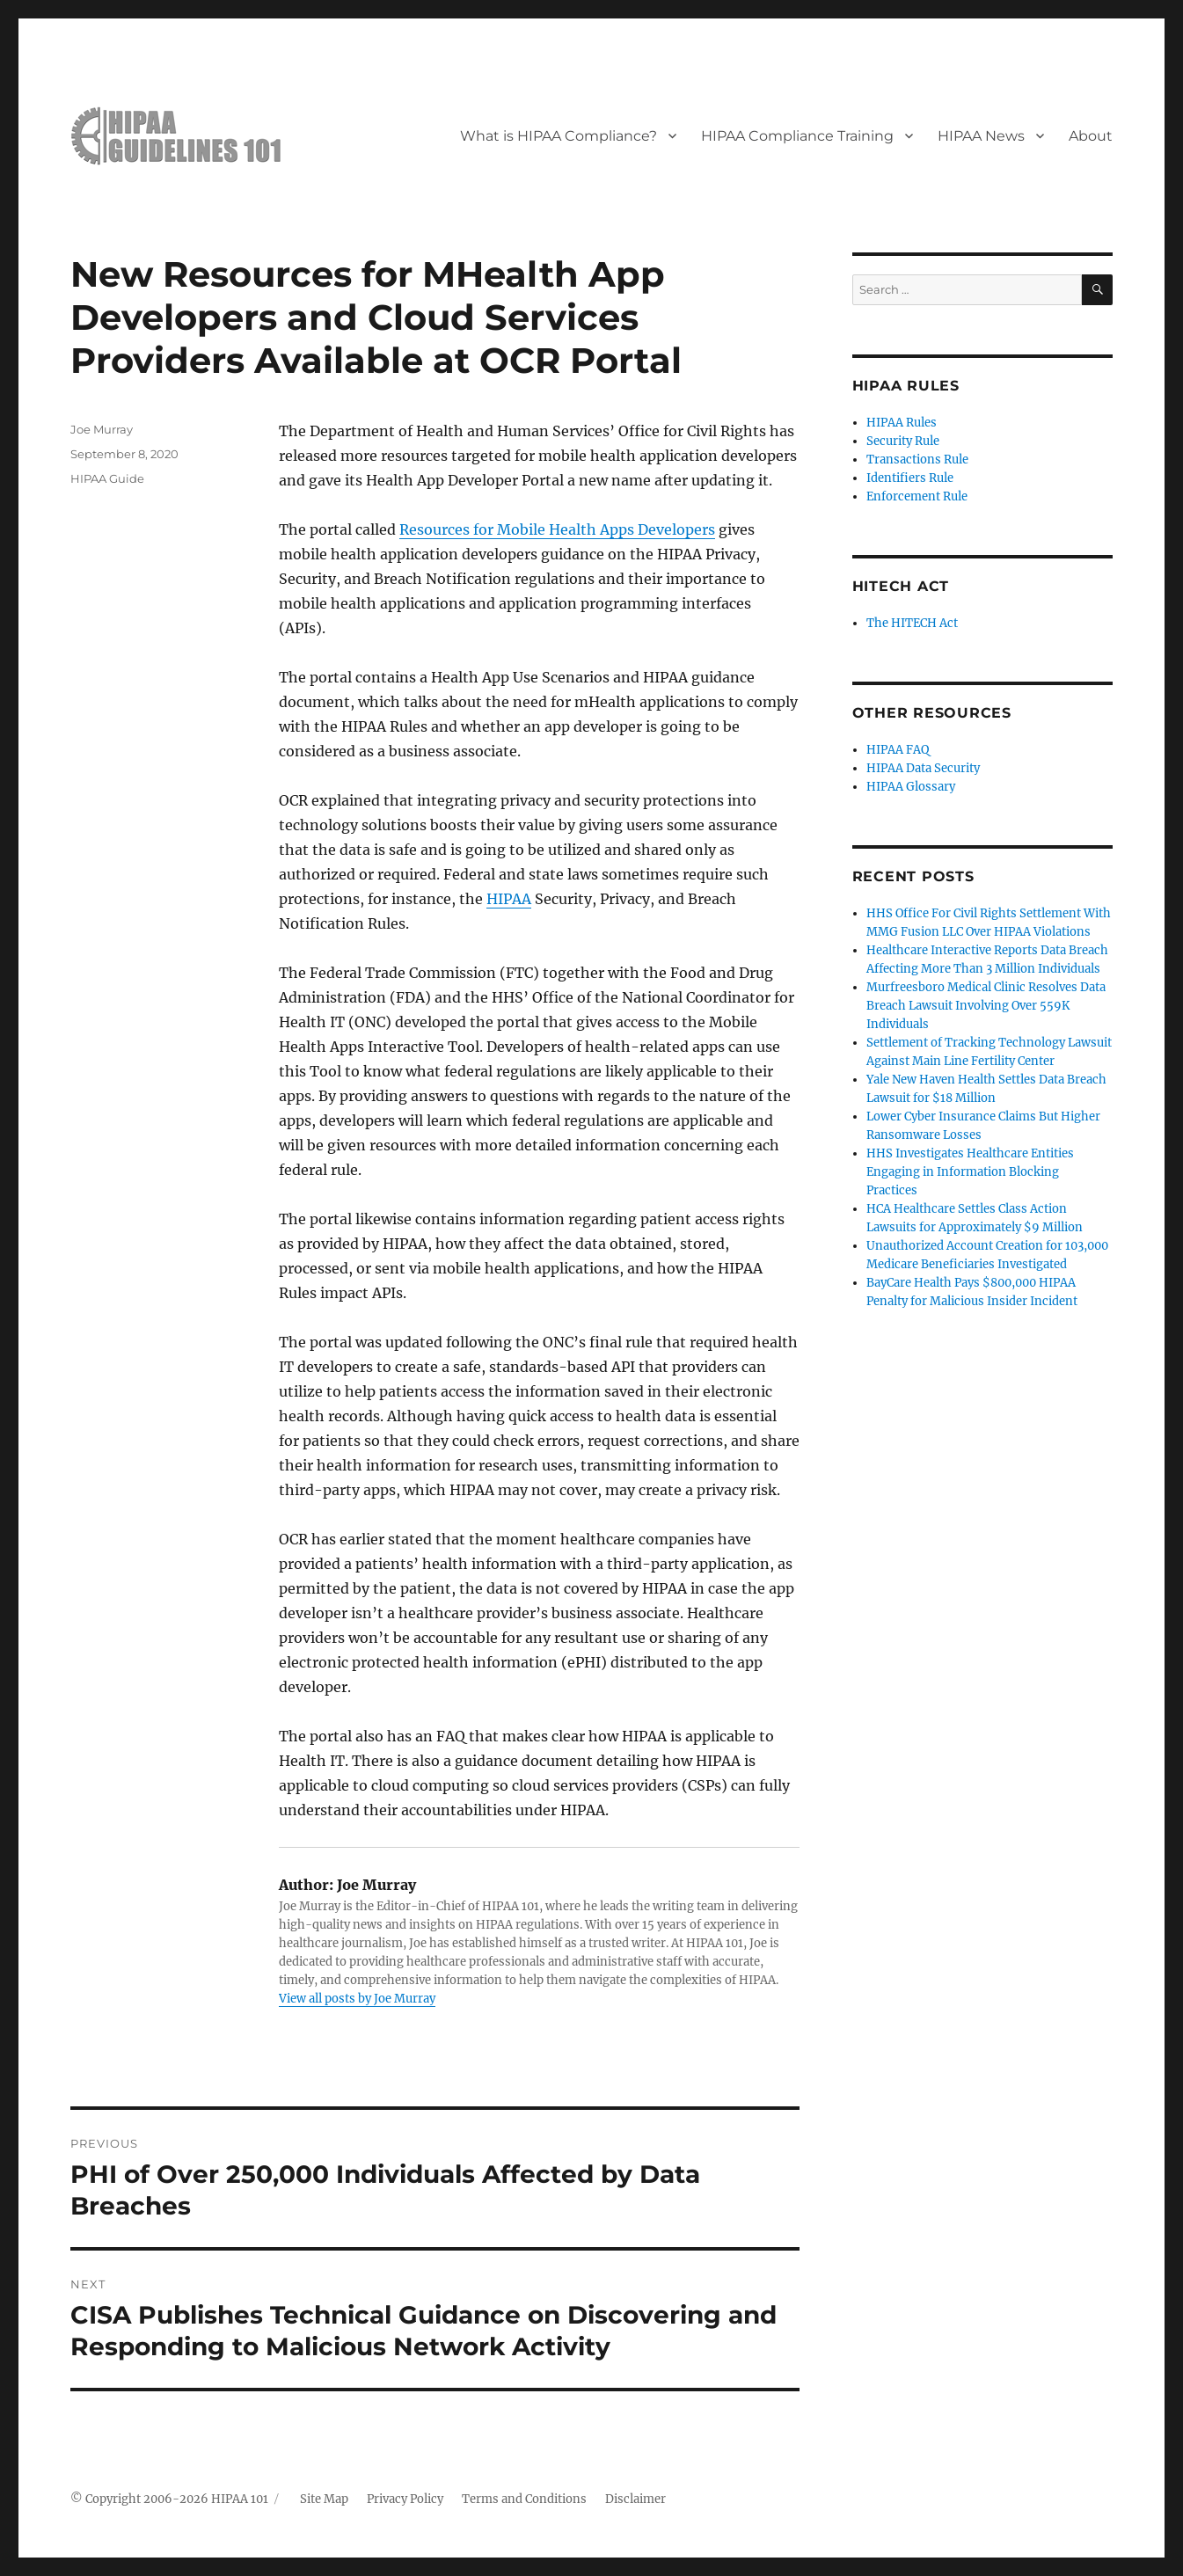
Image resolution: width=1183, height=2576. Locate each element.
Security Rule (902, 441)
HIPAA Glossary (910, 786)
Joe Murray (101, 429)
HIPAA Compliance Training (797, 136)
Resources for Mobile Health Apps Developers (557, 529)
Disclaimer (635, 2499)
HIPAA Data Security (923, 768)
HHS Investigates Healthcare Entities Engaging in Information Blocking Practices (970, 1172)
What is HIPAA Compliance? (558, 136)
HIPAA (508, 899)
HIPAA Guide (107, 478)
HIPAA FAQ (897, 749)
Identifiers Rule (909, 478)
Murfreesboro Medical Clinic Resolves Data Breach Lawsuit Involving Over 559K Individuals (986, 1006)
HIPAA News (981, 136)
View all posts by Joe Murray (357, 1998)
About (1091, 136)
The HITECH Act (912, 623)
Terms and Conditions (524, 2499)
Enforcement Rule (917, 496)
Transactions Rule (917, 459)
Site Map (324, 2499)
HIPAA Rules (901, 422)
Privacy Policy (405, 2499)
